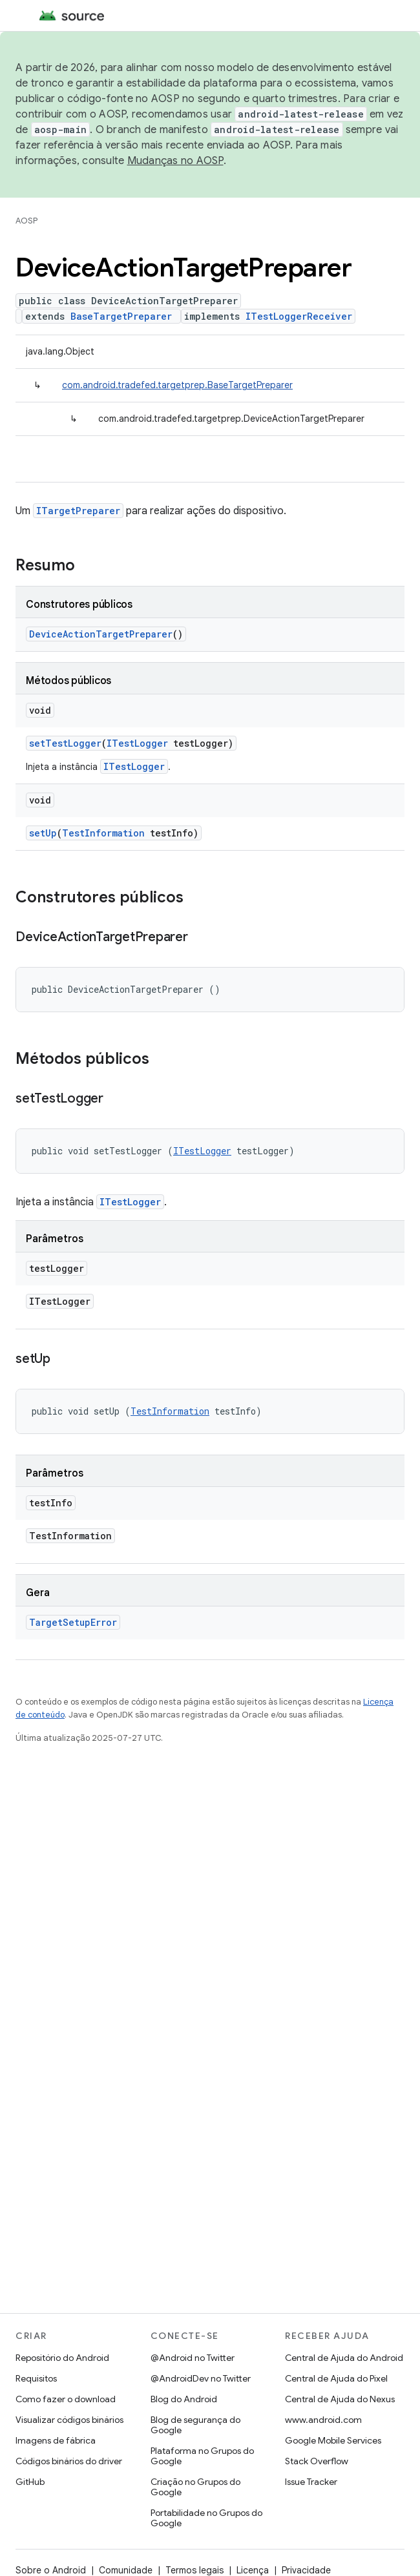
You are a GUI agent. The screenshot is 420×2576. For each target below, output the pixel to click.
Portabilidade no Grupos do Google (206, 2518)
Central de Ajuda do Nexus (340, 2399)
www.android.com (323, 2419)
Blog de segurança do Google (195, 2425)
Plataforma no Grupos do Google (202, 2456)
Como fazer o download (66, 2399)
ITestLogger (137, 743)
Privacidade (306, 2570)
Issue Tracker (311, 2482)
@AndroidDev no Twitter (201, 2378)
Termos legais (194, 2570)
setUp (43, 833)
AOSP (26, 220)
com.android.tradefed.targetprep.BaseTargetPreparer (177, 385)
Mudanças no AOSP (175, 160)
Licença (252, 2570)
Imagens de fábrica (56, 2440)
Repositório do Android (62, 2357)
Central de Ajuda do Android (344, 2357)
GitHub (30, 2482)
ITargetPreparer (78, 510)
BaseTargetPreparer (121, 316)
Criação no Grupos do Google (195, 2487)
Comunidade (125, 2570)
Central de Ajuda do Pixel (336, 2378)
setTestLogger (65, 743)
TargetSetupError (73, 1622)
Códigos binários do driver (69, 2461)
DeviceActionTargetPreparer (101, 634)
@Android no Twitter (193, 2357)
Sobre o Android (51, 2570)
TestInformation (103, 833)
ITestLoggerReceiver (299, 316)
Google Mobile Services (333, 2440)
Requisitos (36, 2378)
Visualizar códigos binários (69, 2419)
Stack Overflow (316, 2461)
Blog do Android (184, 2399)
